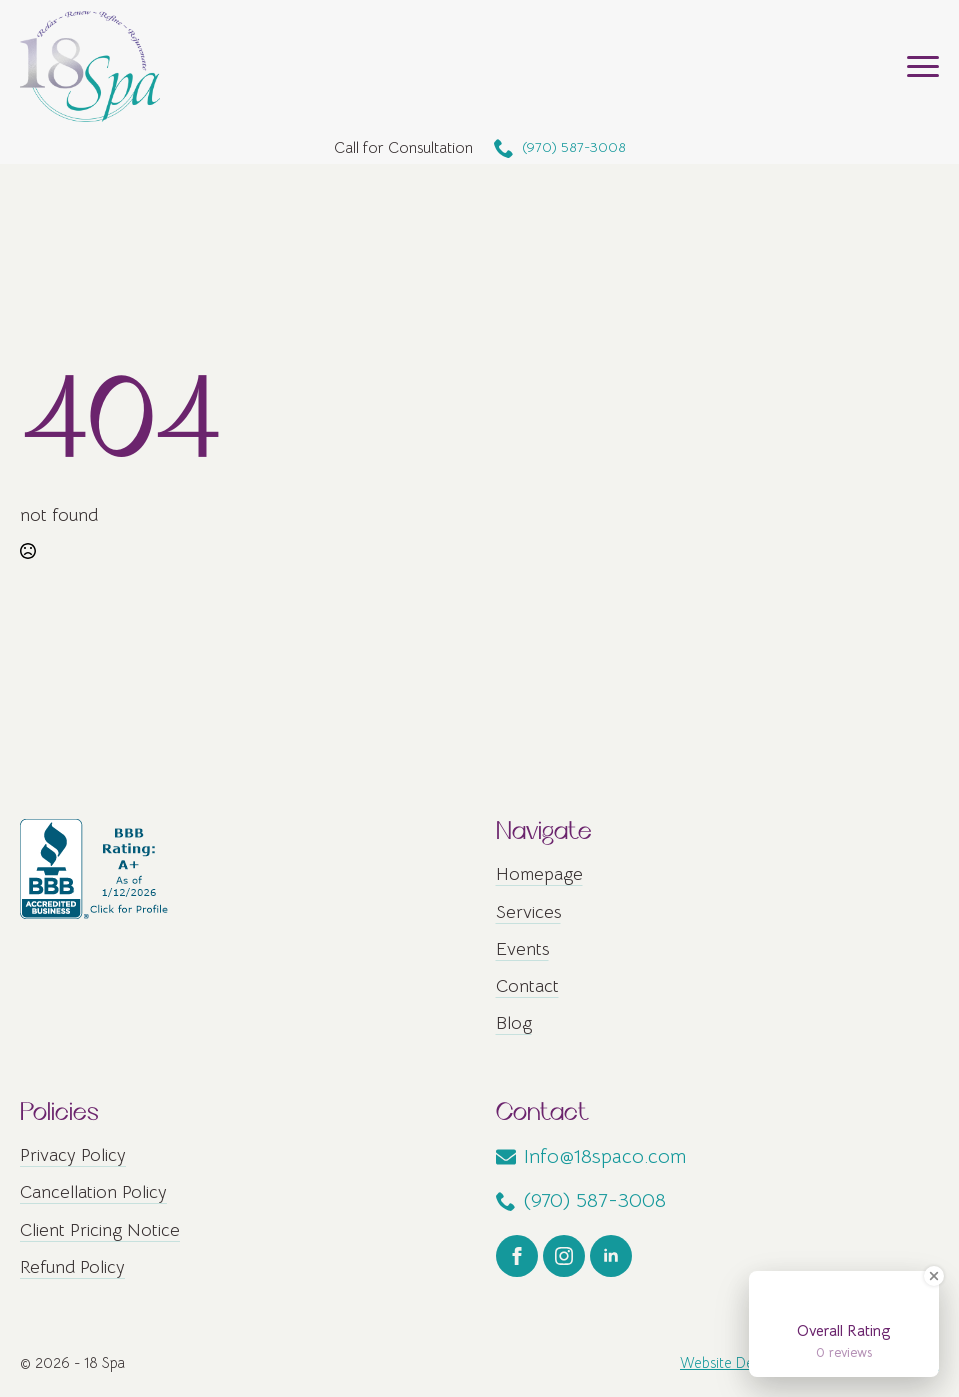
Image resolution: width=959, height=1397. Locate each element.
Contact (527, 986)
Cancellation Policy (93, 1192)
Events (522, 949)
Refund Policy (72, 1267)
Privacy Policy (73, 1155)
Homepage (539, 874)
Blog (514, 1023)
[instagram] (564, 1256)
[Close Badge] (934, 1276)
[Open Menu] (923, 66)
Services (528, 912)
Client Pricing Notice (100, 1230)
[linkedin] (611, 1256)
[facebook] (517, 1256)
